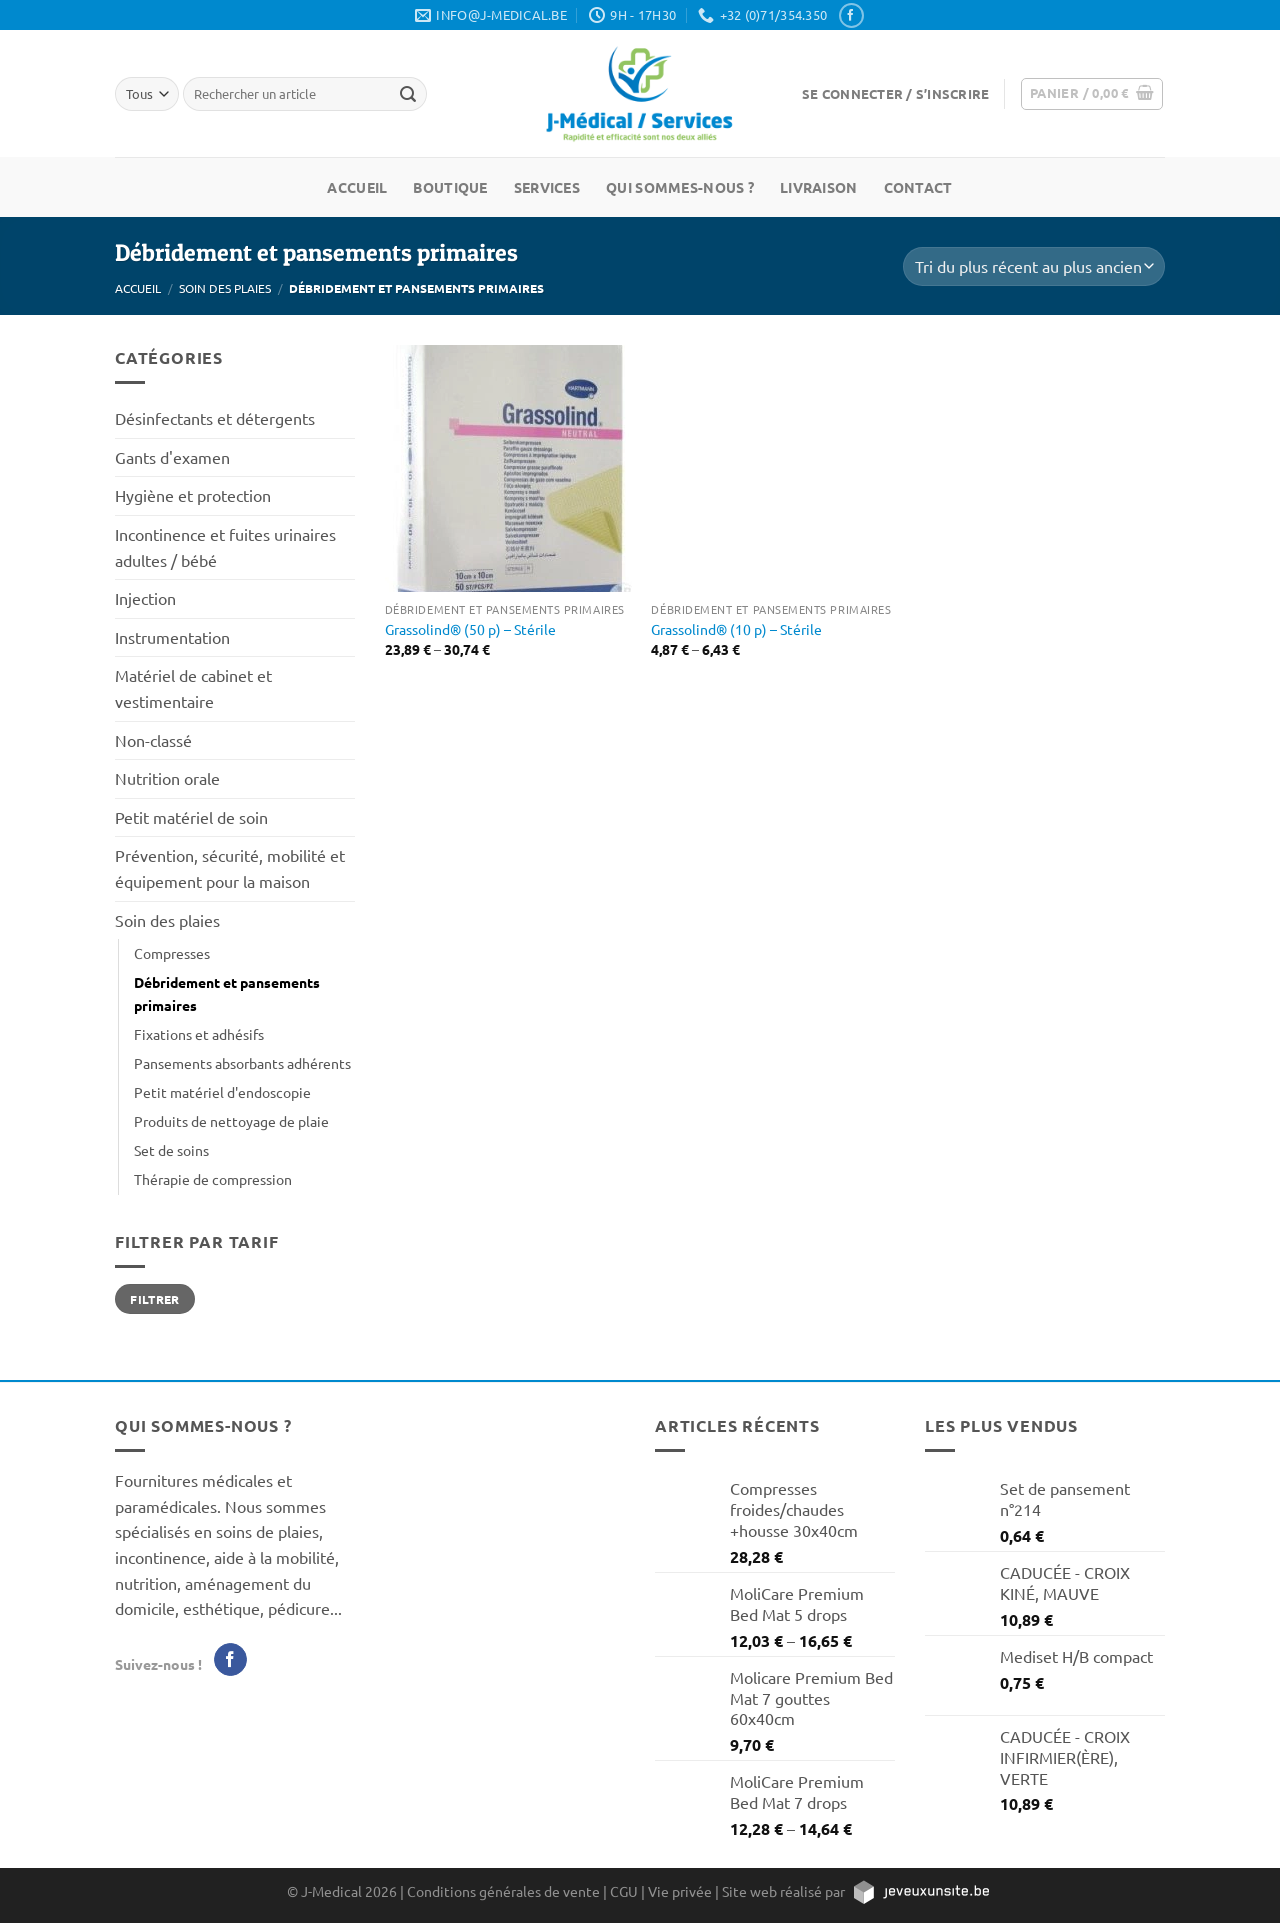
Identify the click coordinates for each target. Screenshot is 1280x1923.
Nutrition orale (167, 778)
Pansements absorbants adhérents (242, 1063)
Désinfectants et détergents (215, 418)
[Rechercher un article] (408, 94)
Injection (145, 598)
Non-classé (153, 740)
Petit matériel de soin (191, 817)
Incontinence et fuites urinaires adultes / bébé (225, 547)
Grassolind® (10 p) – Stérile (736, 629)
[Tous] (147, 93)
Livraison (819, 187)
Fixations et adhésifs (199, 1034)
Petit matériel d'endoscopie (222, 1092)
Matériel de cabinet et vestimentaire (193, 688)
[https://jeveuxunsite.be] (920, 1891)
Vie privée (680, 1891)
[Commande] (1034, 266)
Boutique (450, 187)
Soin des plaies (225, 288)
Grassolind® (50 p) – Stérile (470, 629)
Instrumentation (172, 637)
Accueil (357, 187)
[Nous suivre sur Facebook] (851, 15)
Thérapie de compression (213, 1179)
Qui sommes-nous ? (680, 187)
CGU (624, 1891)
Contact (918, 187)
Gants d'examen (172, 457)
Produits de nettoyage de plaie (231, 1121)
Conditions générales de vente (503, 1891)
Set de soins (171, 1150)
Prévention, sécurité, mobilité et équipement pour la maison (230, 868)
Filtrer (155, 1299)
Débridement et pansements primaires (227, 993)
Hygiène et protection (193, 495)
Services (547, 187)
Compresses (172, 953)
